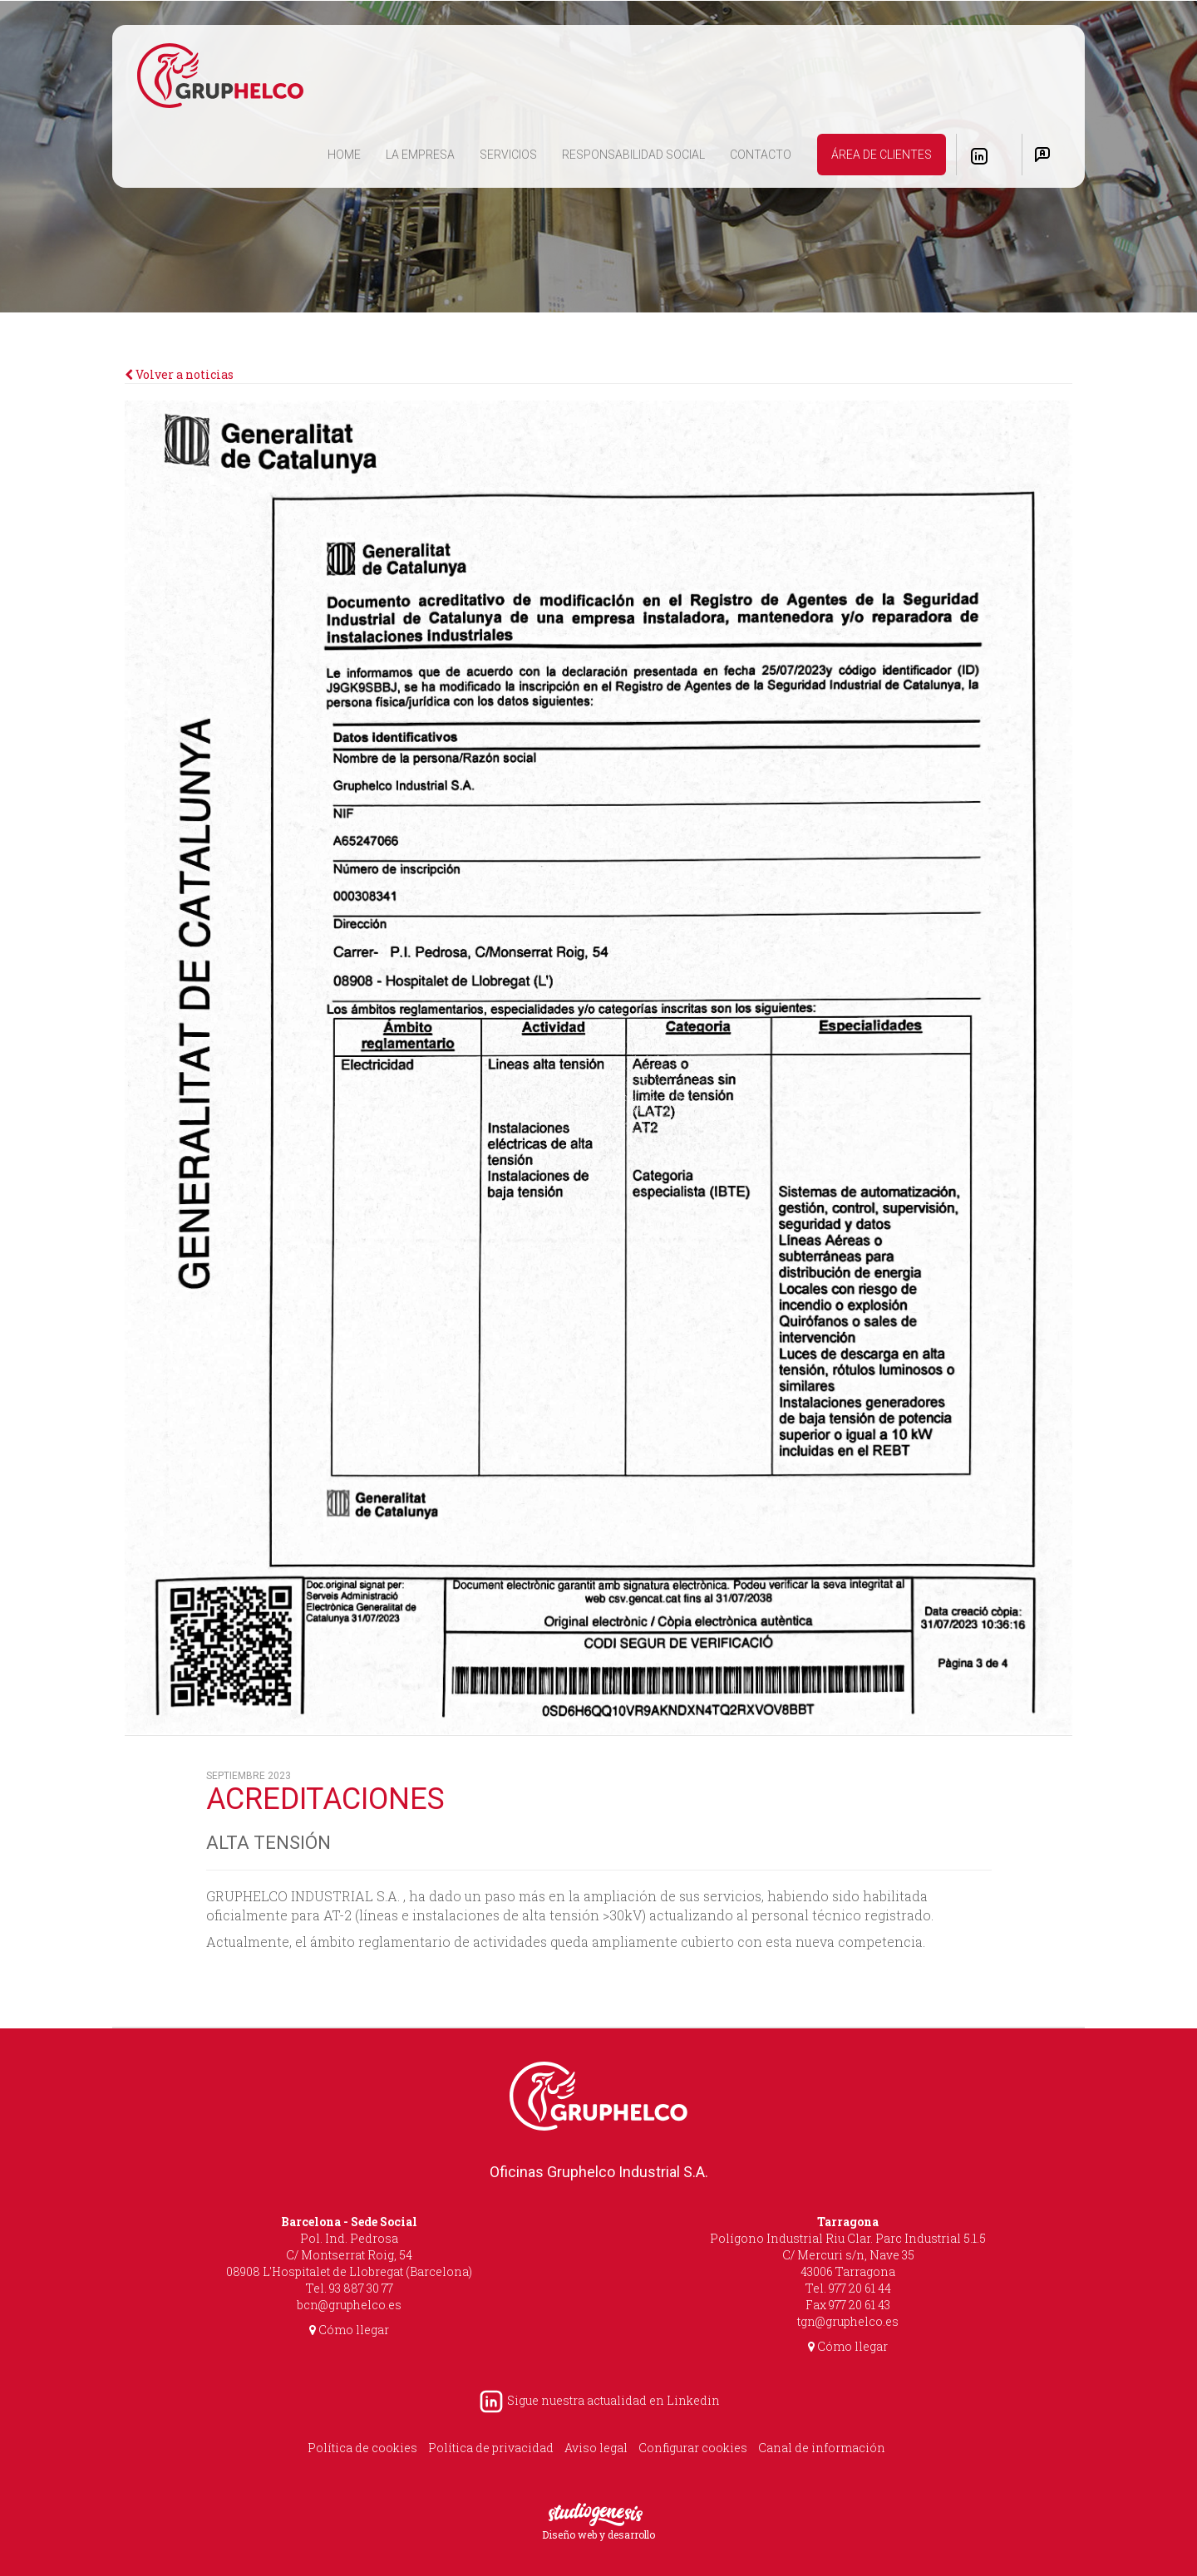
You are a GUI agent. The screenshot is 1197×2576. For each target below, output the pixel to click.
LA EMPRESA (420, 154)
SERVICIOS (508, 154)
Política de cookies (362, 2448)
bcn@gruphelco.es (349, 2305)
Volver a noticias (179, 374)
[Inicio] (220, 76)
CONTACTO (760, 154)
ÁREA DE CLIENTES (881, 154)
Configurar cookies (692, 2448)
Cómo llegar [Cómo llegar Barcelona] (349, 2330)
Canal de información (821, 2448)
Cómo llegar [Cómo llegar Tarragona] (848, 2346)
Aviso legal (596, 2448)
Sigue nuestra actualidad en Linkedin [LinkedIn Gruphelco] (599, 2400)
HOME (350, 153)
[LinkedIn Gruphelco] (979, 156)
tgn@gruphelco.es (848, 2321)
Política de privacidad (491, 2448)
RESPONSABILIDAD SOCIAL (633, 154)
